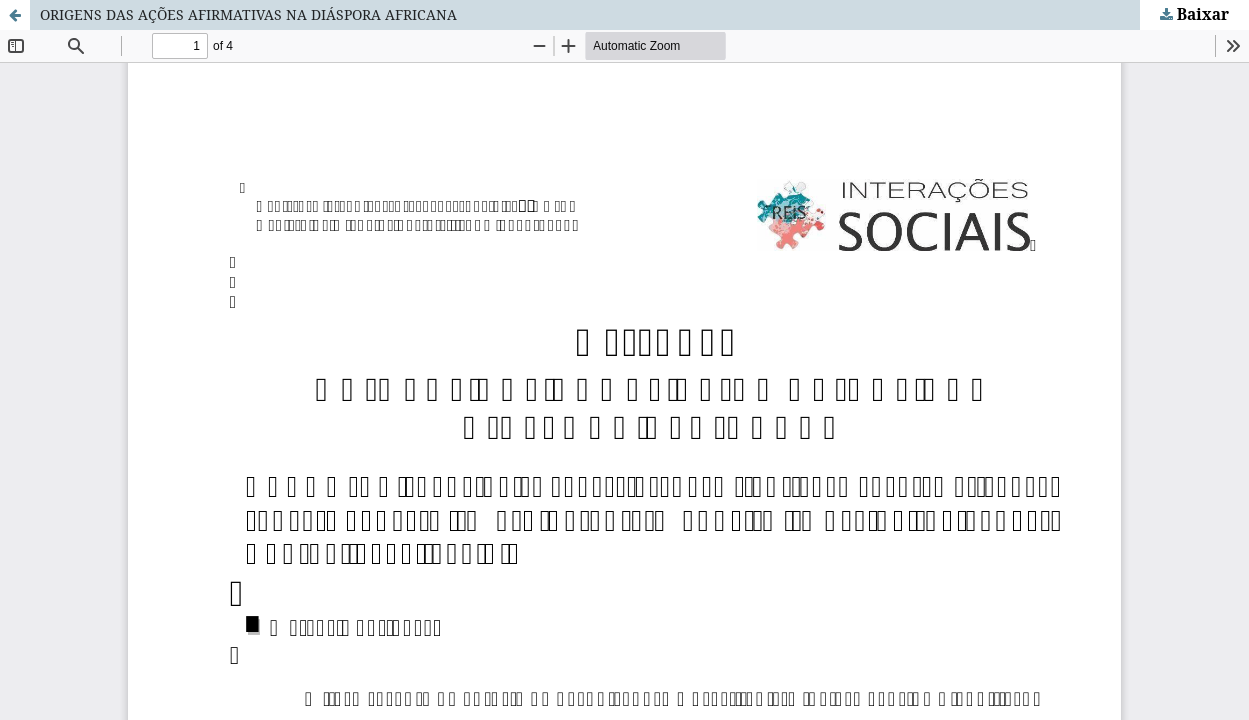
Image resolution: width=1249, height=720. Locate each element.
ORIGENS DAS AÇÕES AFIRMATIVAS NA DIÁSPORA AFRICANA (248, 14)
